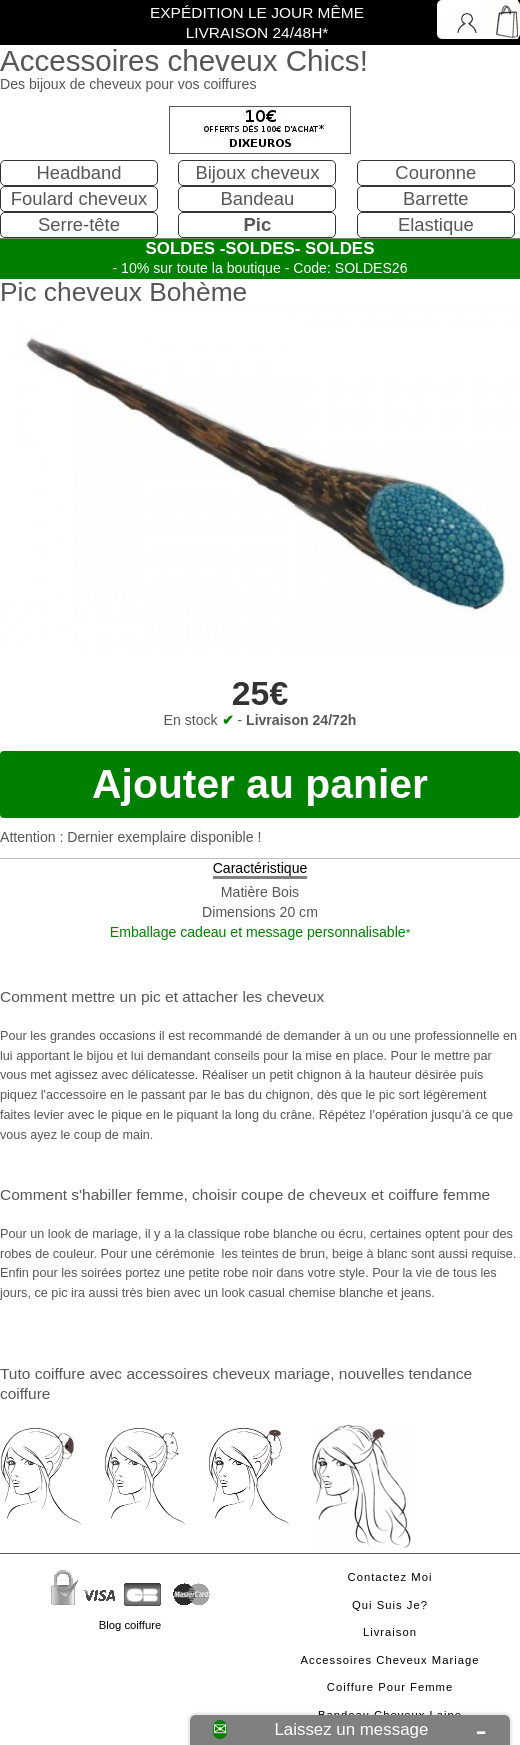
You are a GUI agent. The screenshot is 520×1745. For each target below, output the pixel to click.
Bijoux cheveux (257, 172)
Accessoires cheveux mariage (390, 1660)
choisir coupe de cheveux (279, 1194)
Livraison (390, 1632)
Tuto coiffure (42, 1373)
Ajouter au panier (260, 784)
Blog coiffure (130, 1625)
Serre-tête (79, 224)
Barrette (436, 198)
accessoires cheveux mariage (228, 1373)
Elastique (436, 224)
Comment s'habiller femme (91, 1194)
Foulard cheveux (79, 198)
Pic (258, 224)
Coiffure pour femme (390, 1687)
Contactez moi (390, 1577)
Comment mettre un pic (80, 996)
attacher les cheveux (253, 996)
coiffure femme (439, 1194)
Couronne (435, 172)
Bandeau (257, 198)
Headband (78, 172)
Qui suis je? (390, 1605)
